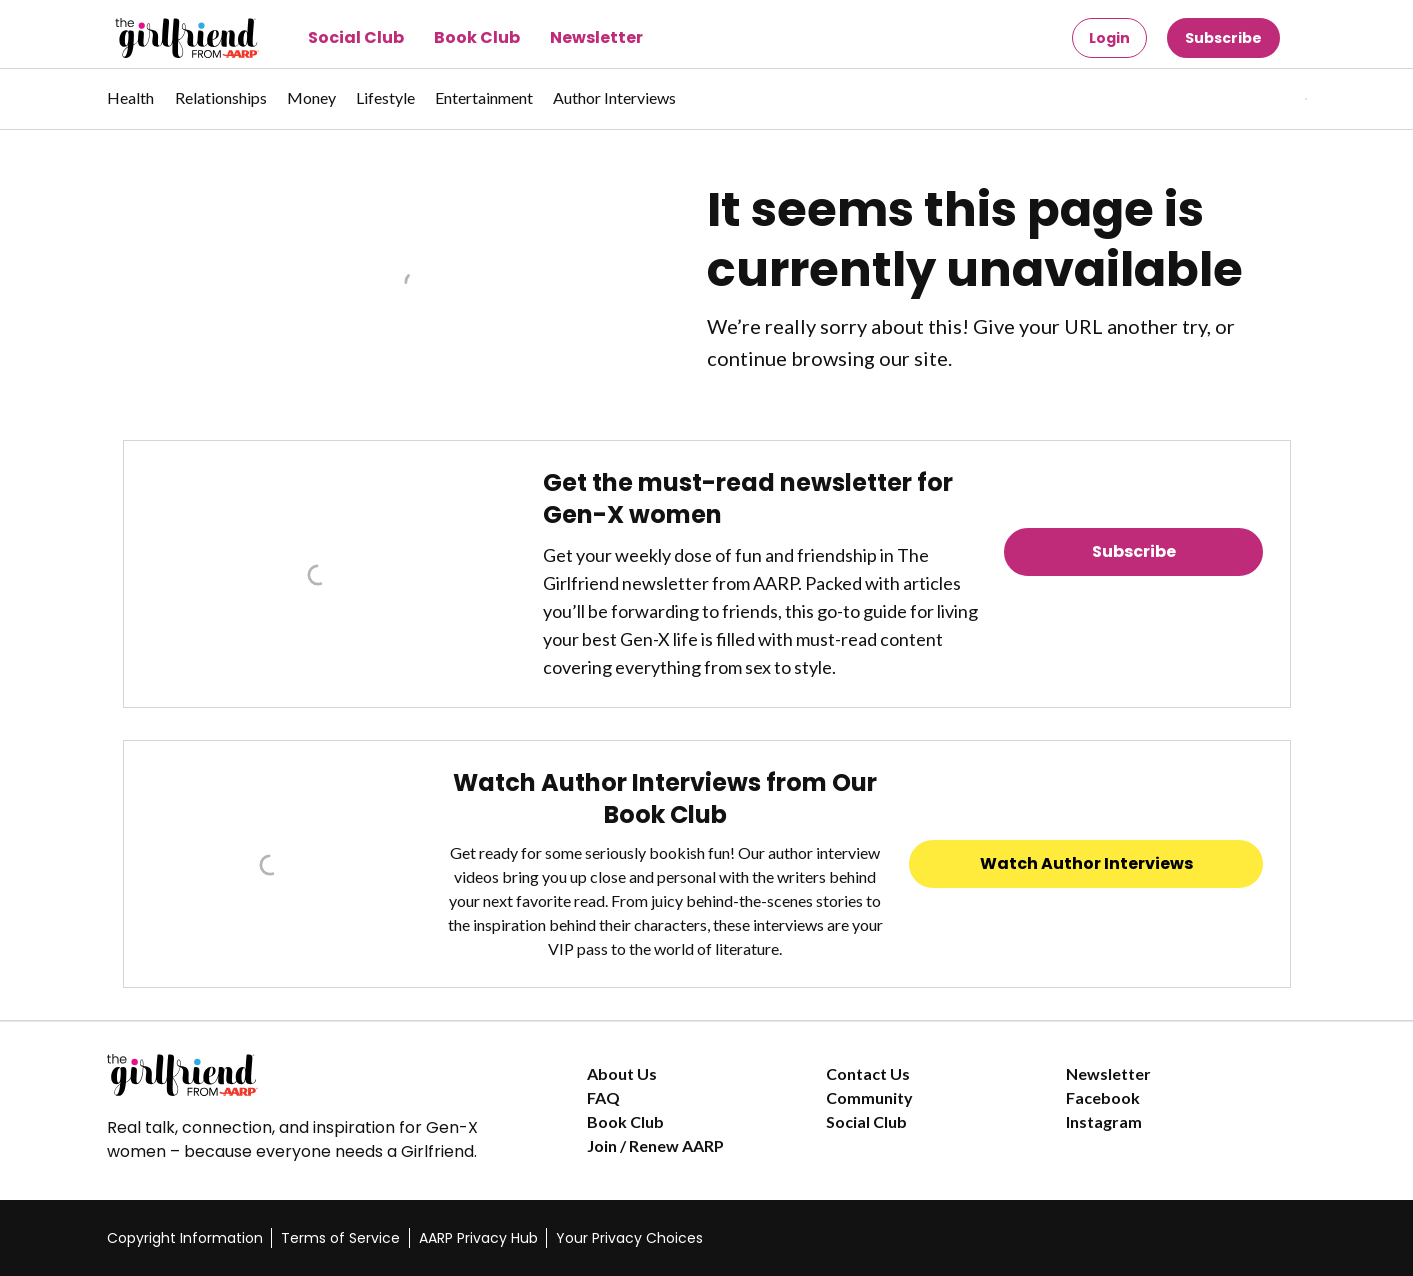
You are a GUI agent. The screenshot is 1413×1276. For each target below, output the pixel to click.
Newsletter (596, 37)
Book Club (477, 37)
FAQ (603, 1097)
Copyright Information (185, 1238)
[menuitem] (131, 108)
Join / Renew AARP (655, 1145)
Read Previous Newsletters (1134, 607)
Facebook (1103, 1097)
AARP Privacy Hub (478, 1238)
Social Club (356, 37)
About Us (622, 1073)
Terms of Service (340, 1238)
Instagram (1104, 1121)
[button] (1265, 99)
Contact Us (868, 1073)
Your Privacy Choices (629, 1238)
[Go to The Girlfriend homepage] (164, 38)
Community (869, 1097)
